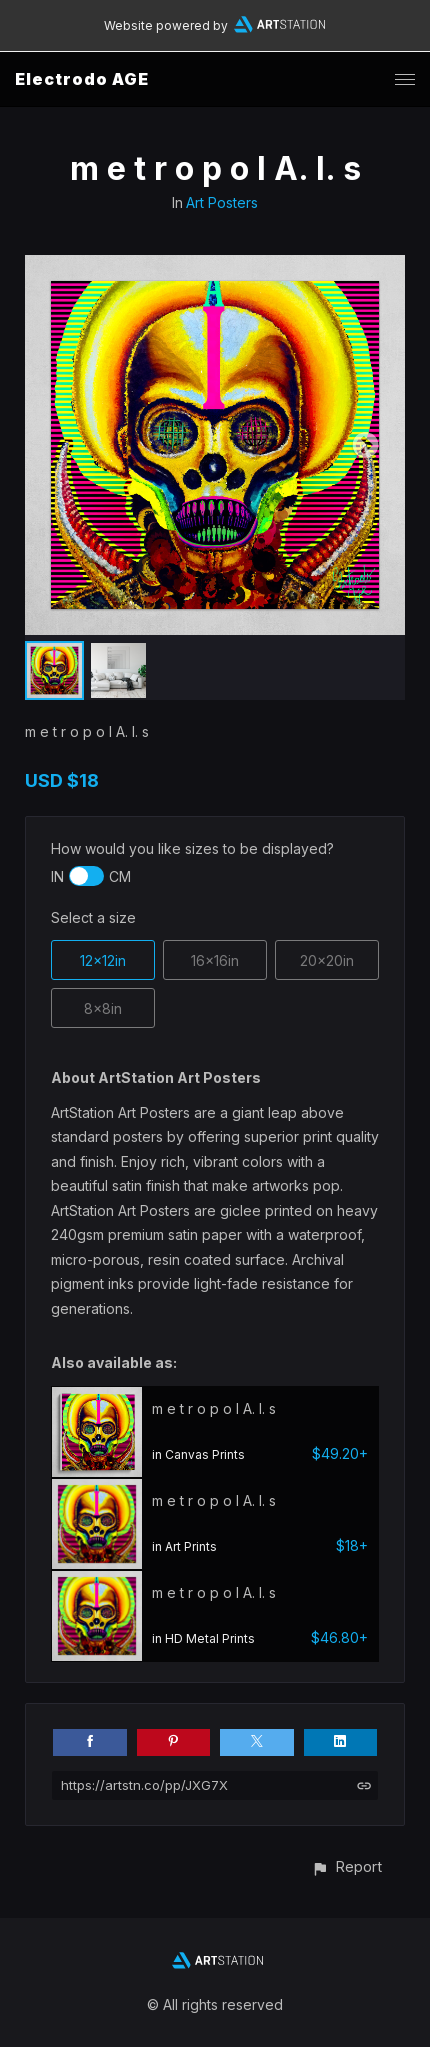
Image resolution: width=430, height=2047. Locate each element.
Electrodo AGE (82, 79)
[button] (346, 1866)
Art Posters (222, 202)
